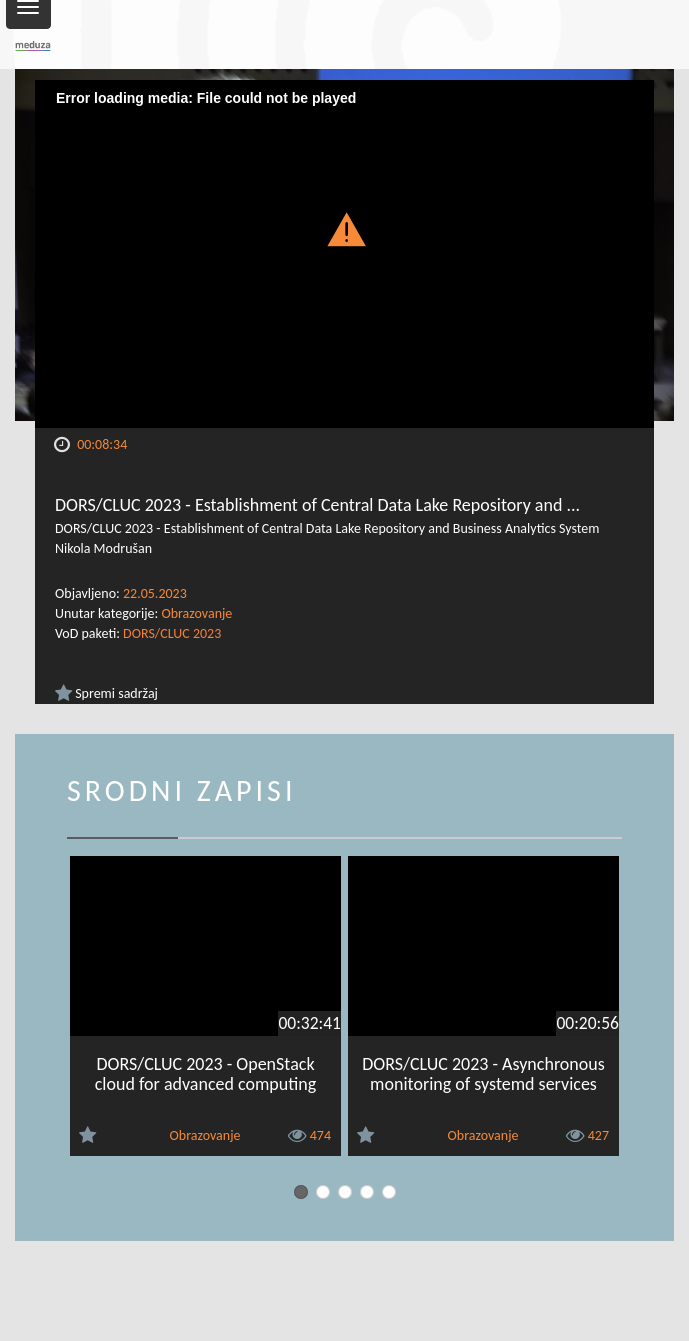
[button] (345, 228)
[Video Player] (344, 254)
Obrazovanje (196, 613)
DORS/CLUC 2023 (172, 633)
